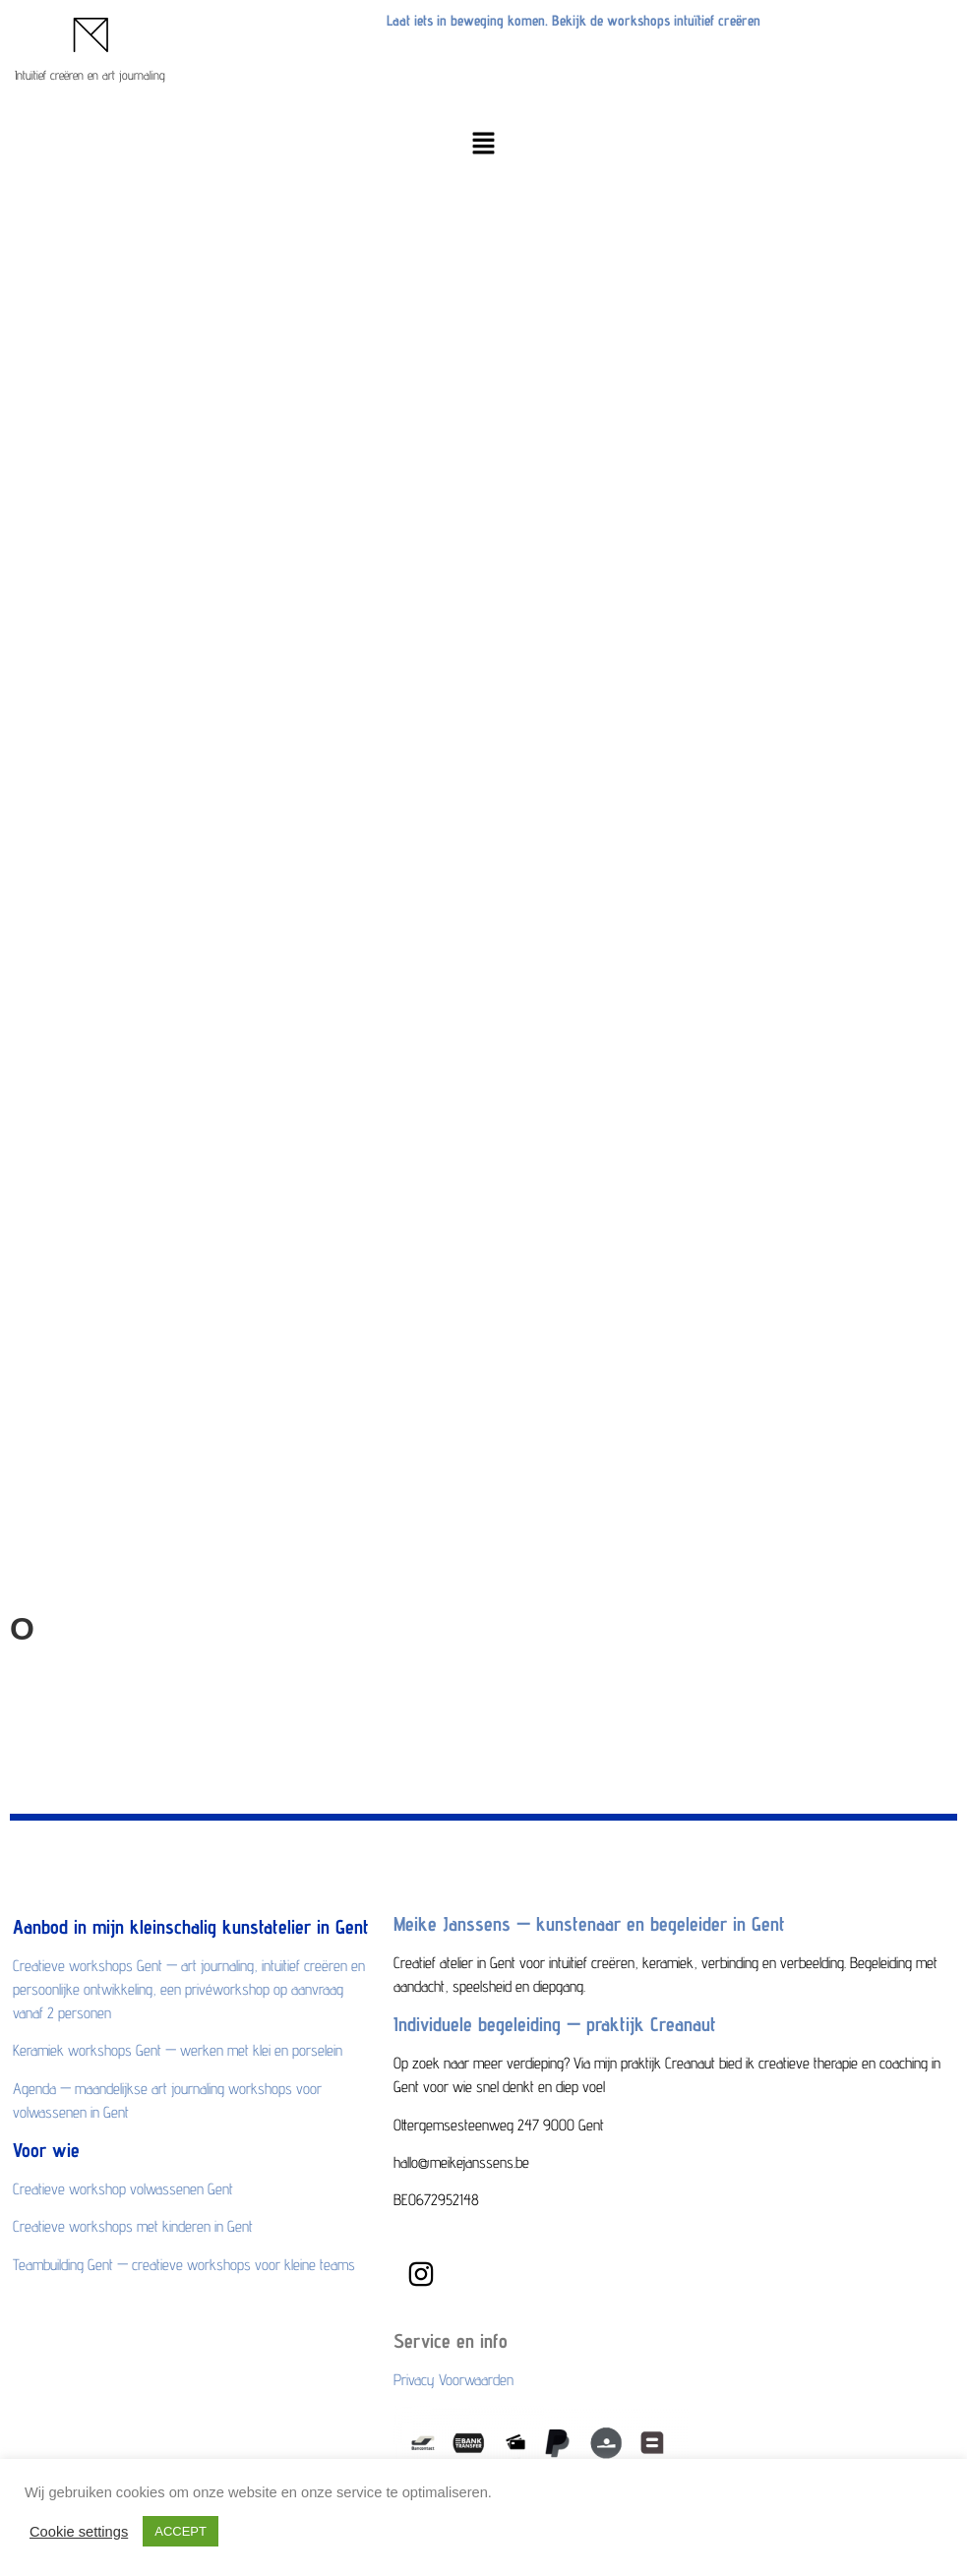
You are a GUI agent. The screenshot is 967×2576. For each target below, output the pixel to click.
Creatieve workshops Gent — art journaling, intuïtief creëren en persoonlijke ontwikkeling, (321, 732)
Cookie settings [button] (79, 2532)
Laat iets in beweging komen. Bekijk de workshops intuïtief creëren (573, 20)
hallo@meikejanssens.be (97, 1256)
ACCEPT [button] (180, 2531)
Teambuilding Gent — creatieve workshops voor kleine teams (223, 1012)
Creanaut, (635, 1674)
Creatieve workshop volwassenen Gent (146, 937)
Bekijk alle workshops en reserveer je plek (156, 1050)
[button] (483, 144)
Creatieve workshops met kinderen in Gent (158, 974)
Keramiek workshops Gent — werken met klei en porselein (214, 808)
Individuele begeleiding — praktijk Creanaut (554, 2024)
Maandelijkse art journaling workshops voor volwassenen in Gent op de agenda (286, 845)
